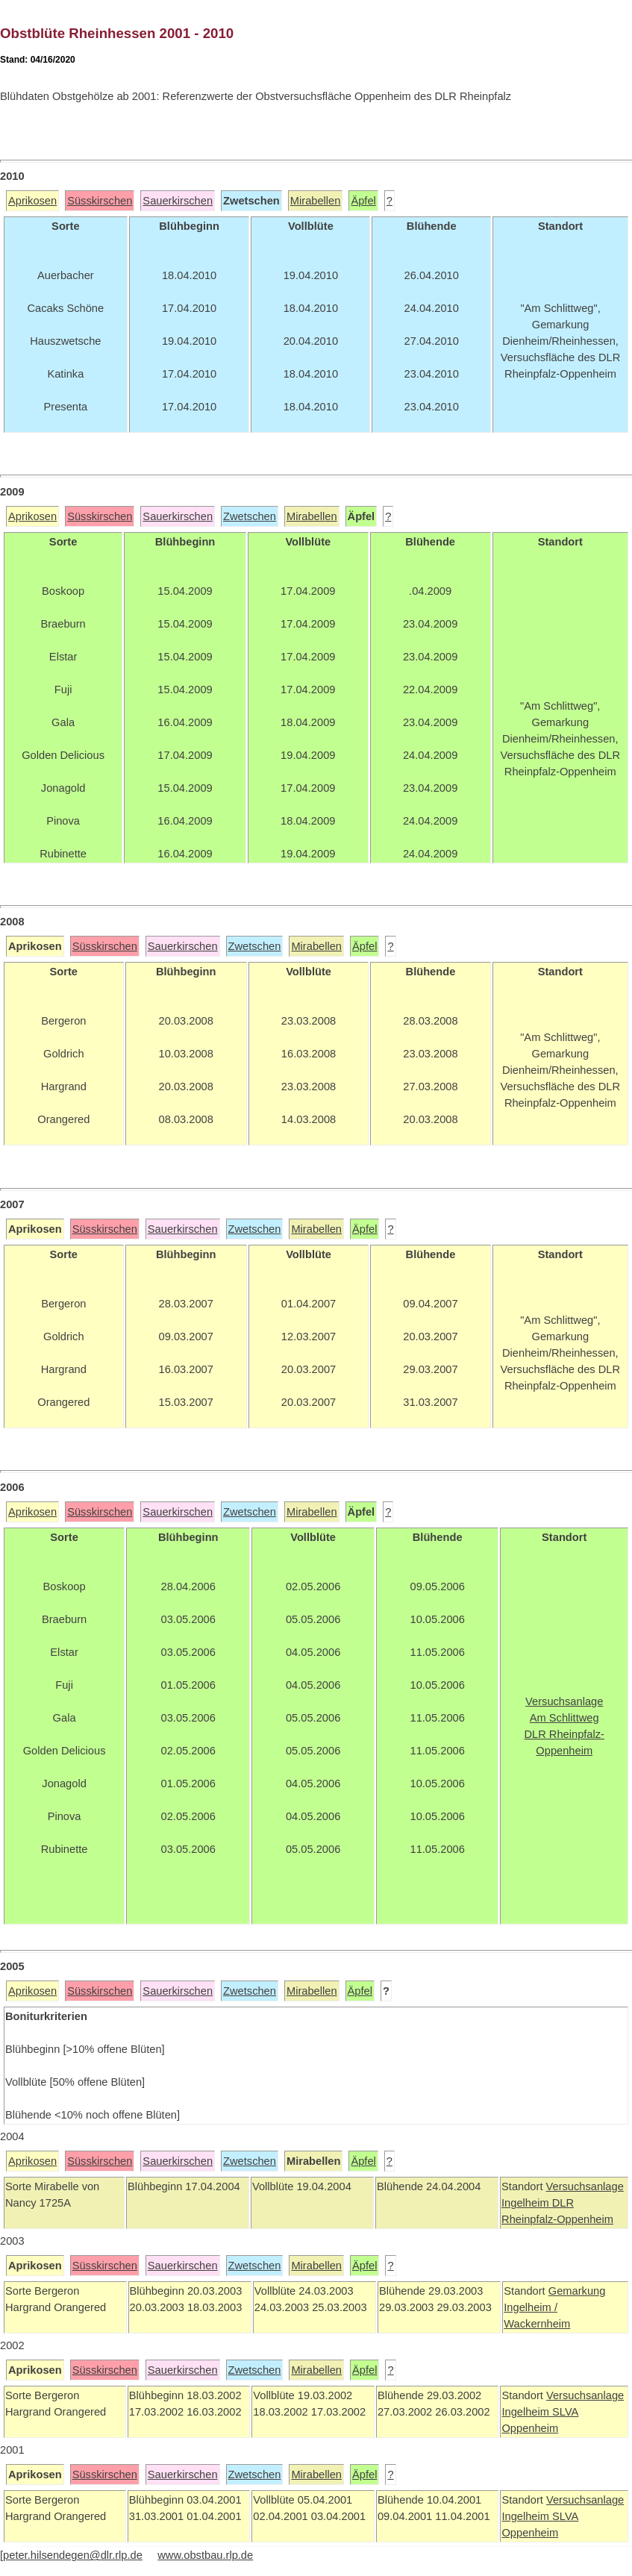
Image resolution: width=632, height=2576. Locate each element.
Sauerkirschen (178, 201)
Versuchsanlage (585, 2186)
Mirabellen (315, 201)
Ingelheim (526, 2203)
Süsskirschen (99, 201)
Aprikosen (32, 201)
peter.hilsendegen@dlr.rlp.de (73, 2555)
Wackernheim (537, 2324)
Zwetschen (249, 516)
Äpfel (363, 201)
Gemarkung (577, 2291)
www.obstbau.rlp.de (205, 2555)
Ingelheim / (530, 2307)
